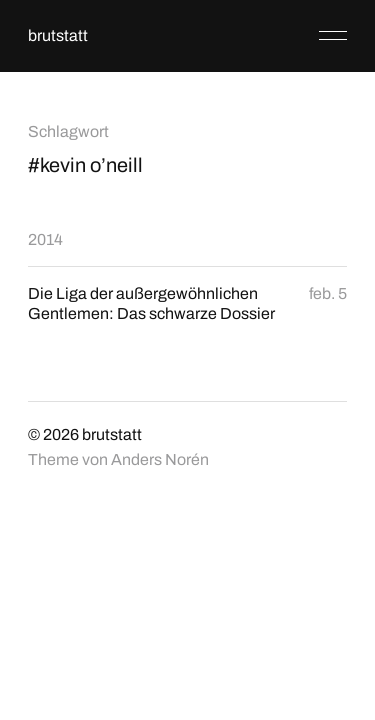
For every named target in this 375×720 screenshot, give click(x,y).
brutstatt (58, 35)
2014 (45, 239)
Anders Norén (160, 459)
